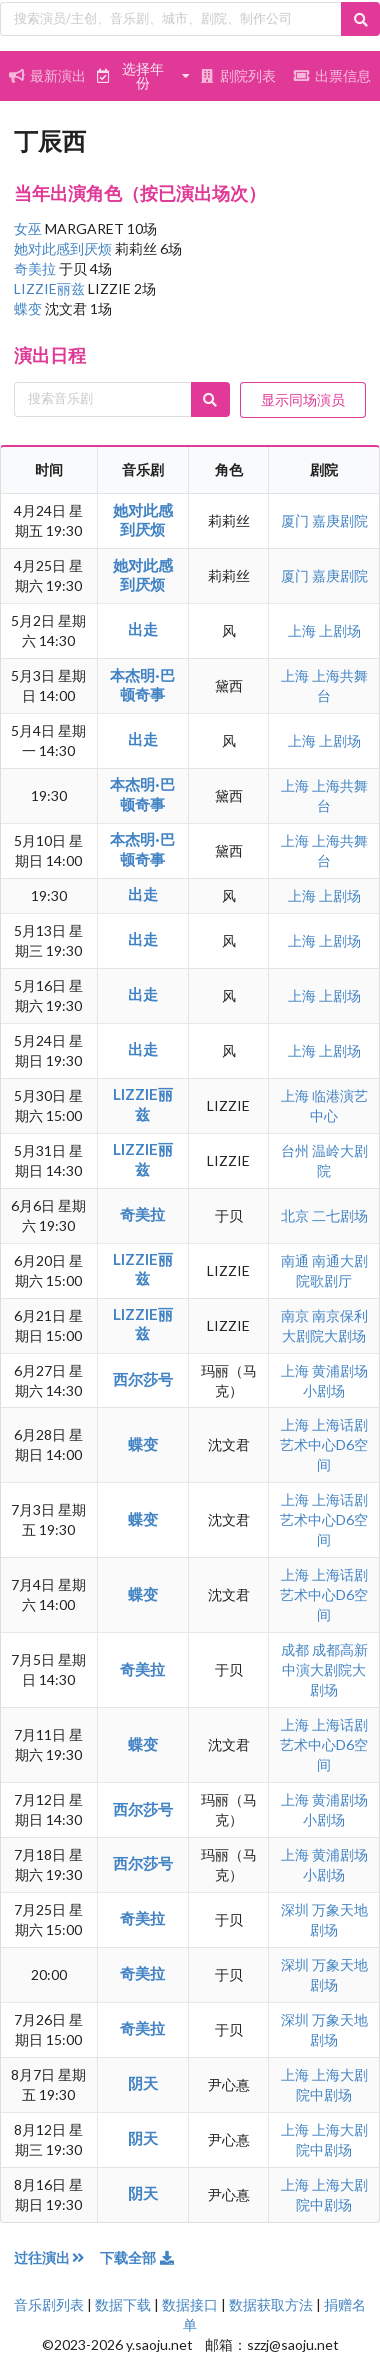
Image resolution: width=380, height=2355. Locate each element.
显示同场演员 (303, 399)
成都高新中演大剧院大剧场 (325, 1669)
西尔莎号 (143, 1379)
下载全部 (138, 2257)
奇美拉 (36, 268)
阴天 (143, 2083)
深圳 (296, 1909)
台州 (296, 1150)
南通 (296, 1260)
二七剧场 (340, 1215)
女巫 (29, 228)
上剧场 (340, 630)
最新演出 (48, 75)
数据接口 (190, 2304)
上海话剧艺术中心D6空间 (324, 1444)
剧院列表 (238, 75)
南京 (296, 1315)
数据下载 (123, 2304)
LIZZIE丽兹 (51, 288)
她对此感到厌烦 (64, 248)
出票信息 (333, 75)
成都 (296, 1649)
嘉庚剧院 (340, 520)
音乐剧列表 (49, 2304)
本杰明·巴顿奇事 (142, 684)
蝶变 (29, 308)
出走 (143, 629)
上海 (303, 630)
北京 (296, 1215)
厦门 (296, 520)
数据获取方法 (271, 2304)
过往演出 (57, 2257)
